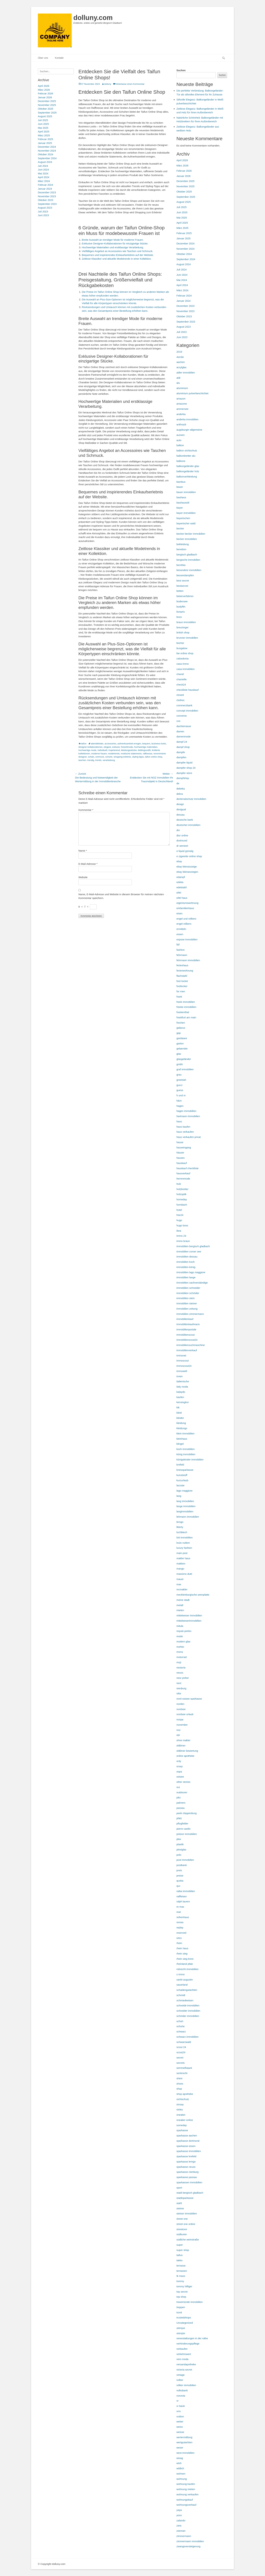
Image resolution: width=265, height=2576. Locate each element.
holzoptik (181, 1194)
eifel (178, 892)
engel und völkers (186, 918)
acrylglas (181, 367)
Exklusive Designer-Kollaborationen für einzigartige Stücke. (115, 243)
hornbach (181, 1204)
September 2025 (185, 196)
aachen (180, 362)
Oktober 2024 (184, 254)
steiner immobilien (186, 2213)
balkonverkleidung (186, 476)
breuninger (182, 627)
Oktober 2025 (184, 191)
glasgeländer (183, 1059)
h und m (181, 1095)
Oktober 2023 (184, 316)
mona (179, 1651)
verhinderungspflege (187, 2343)
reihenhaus (182, 1917)
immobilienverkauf (186, 1350)
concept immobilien (187, 710)
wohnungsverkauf (186, 2504)
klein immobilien (185, 1433)
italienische (182, 1381)
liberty (179, 1527)
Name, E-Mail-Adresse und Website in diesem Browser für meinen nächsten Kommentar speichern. (121, 896)
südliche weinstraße (187, 2239)
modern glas (183, 1641)
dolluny (107, 84)
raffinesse (147, 753)
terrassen (181, 2270)
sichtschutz (182, 2099)
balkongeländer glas (187, 466)
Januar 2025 (183, 238)
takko (179, 2260)
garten (180, 1043)
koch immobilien (185, 1449)
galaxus (180, 1027)
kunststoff (181, 1475)
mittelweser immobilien (189, 1615)
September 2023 (185, 321)
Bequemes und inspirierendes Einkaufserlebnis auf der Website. (118, 255)
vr (177, 2400)
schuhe (108, 756)
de (177, 783)
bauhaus (181, 497)
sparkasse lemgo (186, 2161)
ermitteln (181, 929)
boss (179, 616)
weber (179, 2421)
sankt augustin (184, 1979)
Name (82, 850)
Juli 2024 (181, 269)
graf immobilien (185, 1069)
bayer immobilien (186, 512)
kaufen (180, 1397)
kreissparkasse (184, 1469)
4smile (180, 357)
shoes (179, 2083)
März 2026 (182, 165)
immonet (181, 1355)
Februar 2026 (184, 170)
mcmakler (181, 1589)
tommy (180, 2281)
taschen (82, 760)
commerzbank (184, 705)
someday (181, 2125)
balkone (180, 461)
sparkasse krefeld (186, 2156)
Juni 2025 (181, 212)
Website (83, 877)
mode (179, 1636)
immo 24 (181, 1235)
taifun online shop (153, 756)
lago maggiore (184, 1490)
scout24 (180, 2052)
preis (179, 1870)
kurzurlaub (182, 1480)
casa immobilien (185, 669)
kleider (180, 1417)
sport (179, 2187)
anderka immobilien (187, 419)
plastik (180, 1844)
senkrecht (181, 2073)
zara (178, 2525)
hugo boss (182, 1225)
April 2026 (182, 160)
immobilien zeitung (186, 1308)
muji (178, 1662)
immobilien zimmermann (190, 1313)
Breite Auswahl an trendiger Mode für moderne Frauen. (113, 239)
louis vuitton (183, 1542)
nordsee (181, 1709)
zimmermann (183, 2536)
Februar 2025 (184, 233)
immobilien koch (185, 1261)
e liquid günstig (184, 851)
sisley (179, 2109)
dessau (180, 814)
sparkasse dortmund (187, 2140)
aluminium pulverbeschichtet (192, 393)
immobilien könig (185, 1267)
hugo (179, 1220)
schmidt (180, 1995)
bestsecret (182, 585)
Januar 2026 (183, 176)
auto (178, 440)
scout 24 (181, 2047)
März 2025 (182, 227)
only (178, 1761)
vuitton (180, 2416)
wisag (179, 2458)
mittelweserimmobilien (188, 1620)
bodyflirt (180, 606)
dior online (182, 835)
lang (178, 1495)
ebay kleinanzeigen (187, 871)
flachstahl (181, 975)
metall (179, 1605)
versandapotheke (186, 2364)
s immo (180, 1974)
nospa (179, 1719)
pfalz (179, 1818)
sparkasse (182, 2130)
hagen (180, 1105)
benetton (181, 549)
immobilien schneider (188, 1287)
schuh (179, 2021)
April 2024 (182, 285)
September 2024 (185, 259)
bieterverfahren (185, 596)
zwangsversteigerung (188, 2546)
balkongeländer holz (187, 471)
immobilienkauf (184, 1319)
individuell (102, 750)
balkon (180, 445)
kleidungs (181, 1428)
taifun (84, 743)
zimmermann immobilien (190, 2541)
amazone (181, 403)
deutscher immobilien (188, 824)
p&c (178, 1797)
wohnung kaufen (185, 2483)
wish (179, 2463)
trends (98, 760)
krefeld (180, 1464)
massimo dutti (184, 1573)
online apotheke (185, 1755)
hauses (180, 1157)
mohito (180, 1646)
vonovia (180, 2395)
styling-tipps (138, 756)
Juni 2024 (181, 274)
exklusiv (116, 747)
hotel (179, 1209)
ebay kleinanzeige (186, 866)
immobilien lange (186, 1277)
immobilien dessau (186, 1256)
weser (179, 2447)
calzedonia (182, 658)
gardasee (181, 1038)
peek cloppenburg (186, 1813)
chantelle (181, 679)
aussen (180, 434)
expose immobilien (186, 939)
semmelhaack (184, 2067)
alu (178, 382)
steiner (180, 2208)
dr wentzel (182, 845)
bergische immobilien (188, 559)
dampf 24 (181, 741)
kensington (182, 1402)
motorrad (181, 1657)
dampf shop (183, 747)
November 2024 (185, 248)
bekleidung (182, 544)
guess (179, 1090)
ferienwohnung (184, 970)
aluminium (182, 388)
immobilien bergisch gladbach (193, 1246)
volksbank (182, 2390)
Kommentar (85, 809)
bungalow (181, 648)
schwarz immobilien (187, 2036)
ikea (178, 1230)
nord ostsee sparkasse (189, 1698)
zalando (180, 2520)
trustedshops (183, 2317)
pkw (178, 1839)
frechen (180, 1022)
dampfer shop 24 (186, 767)
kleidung (181, 1423)
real (178, 1911)
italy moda (182, 1386)
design (180, 804)
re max (180, 1906)
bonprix (180, 611)
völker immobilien (186, 2385)
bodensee (182, 601)
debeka (180, 788)
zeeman (180, 2530)
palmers (180, 1802)
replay (179, 1927)
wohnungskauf (184, 2499)
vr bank (180, 2406)
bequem (146, 743)
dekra (179, 793)
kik (177, 1407)
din (178, 830)
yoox (179, 2515)
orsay (179, 1766)
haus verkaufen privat (188, 1137)
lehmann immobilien (187, 1516)
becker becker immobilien (190, 533)
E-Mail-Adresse (88, 863)
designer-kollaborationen (90, 747)
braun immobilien (186, 622)
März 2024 (182, 290)
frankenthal (182, 1012)
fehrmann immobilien (188, 960)
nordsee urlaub (184, 1714)
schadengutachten (186, 1989)
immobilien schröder (187, 1293)
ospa (179, 1771)
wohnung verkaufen (187, 2494)
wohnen (180, 2473)
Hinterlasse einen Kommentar (130, 84)
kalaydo (180, 1391)
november (182, 1724)
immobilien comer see (188, 1251)
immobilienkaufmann (188, 1324)
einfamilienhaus (185, 908)
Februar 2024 (184, 295)
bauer (179, 486)
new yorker (182, 1677)
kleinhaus (181, 1438)
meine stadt (183, 1599)
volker (179, 2379)
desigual (181, 809)
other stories (183, 1781)
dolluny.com (93, 17)
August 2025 (183, 201)
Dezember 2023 (185, 305)
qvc (178, 1885)
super (179, 2244)
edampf (180, 877)
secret (179, 2057)
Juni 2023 (181, 337)
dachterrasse (183, 726)
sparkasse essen (186, 2146)
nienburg (181, 1688)
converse (181, 715)
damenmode (183, 736)
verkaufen (182, 2348)
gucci (179, 1085)
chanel (180, 674)
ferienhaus (182, 965)
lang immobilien (185, 1501)
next (178, 1683)
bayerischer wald (186, 523)
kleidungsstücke (129, 750)
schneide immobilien (187, 2005)
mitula (179, 1625)
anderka (181, 414)
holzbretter (182, 1189)
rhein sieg (181, 1953)
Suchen (181, 70)
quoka (179, 1880)
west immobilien (185, 2452)
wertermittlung (184, 2437)
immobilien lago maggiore (190, 1272)
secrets (180, 2062)
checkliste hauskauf (187, 689)
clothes (180, 700)
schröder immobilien (187, 2015)
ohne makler (183, 1740)
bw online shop (184, 653)
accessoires (110, 743)
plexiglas (181, 1849)
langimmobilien (184, 1511)
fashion (180, 949)
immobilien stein (185, 1298)
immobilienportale (186, 1329)
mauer (180, 1579)
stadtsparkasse (185, 2197)
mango (180, 1568)
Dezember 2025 (185, 181)
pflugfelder (182, 1823)
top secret (182, 2291)
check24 (181, 684)
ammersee (182, 408)
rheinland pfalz (184, 1963)
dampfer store (184, 773)
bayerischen (183, 518)
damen (180, 731)
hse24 (179, 1214)
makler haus (183, 1558)
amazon (180, 398)
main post (181, 1553)
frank (179, 996)
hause (179, 1142)
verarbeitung (109, 760)
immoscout (182, 1360)
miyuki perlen (183, 1631)
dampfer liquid (184, 762)
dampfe (180, 752)
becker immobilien (186, 538)
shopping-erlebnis (122, 756)
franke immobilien (186, 1006)
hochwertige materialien (145, 747)
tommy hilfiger (184, 2286)
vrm (178, 2411)
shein (179, 2078)
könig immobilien (185, 1454)
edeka (179, 882)
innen (179, 1376)
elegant (107, 747)
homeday (181, 1199)
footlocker (181, 986)
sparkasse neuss (186, 2166)
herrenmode (183, 1178)
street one (182, 2218)
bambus (180, 481)
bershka (180, 565)
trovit (179, 2312)
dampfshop (182, 778)
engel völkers (183, 923)
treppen (180, 2307)
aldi (178, 377)
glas (178, 1053)
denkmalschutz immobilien (191, 798)
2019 (179, 351)
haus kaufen (183, 1126)
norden (180, 1703)
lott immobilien (184, 1537)
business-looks (158, 743)
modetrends (114, 753)
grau (179, 1074)
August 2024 (183, 264)
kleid (179, 1412)
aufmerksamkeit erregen (129, 743)
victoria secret (184, 2369)
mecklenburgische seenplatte (192, 1594)
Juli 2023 (181, 331)
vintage (180, 2374)
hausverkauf (183, 1173)
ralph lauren (183, 1901)
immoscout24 (183, 1365)
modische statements (131, 753)
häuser (180, 1152)
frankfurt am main (186, 1017)
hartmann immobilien (188, 1116)
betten (180, 590)
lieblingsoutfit (144, 750)
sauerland (182, 1984)
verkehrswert (183, 2354)
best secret (182, 580)
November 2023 (185, 311)
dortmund (181, 840)
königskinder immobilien (189, 1459)
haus (179, 1121)
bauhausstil (182, 502)
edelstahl (181, 887)
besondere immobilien (188, 570)
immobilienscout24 (186, 1339)
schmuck (99, 756)
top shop (181, 2296)
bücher (180, 643)
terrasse (181, 2265)
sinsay (180, 2104)
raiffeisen (181, 1896)
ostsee (180, 1776)
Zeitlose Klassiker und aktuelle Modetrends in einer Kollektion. (117, 258)
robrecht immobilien (187, 1969)
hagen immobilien (186, 1110)
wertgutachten (184, 2442)
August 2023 (183, 326)
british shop (182, 632)
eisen (179, 913)
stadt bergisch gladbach (189, 2192)
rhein (179, 1943)
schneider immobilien (188, 2010)
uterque (180, 2328)
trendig (90, 760)
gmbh (179, 1064)
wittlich (180, 2468)
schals (91, 756)
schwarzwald (183, 2042)
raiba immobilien (185, 1891)
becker (180, 528)
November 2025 (185, 186)
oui (178, 1787)
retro (179, 1938)
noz (178, 1729)
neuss (179, 1672)
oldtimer (180, 1745)
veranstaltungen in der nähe (192, 2338)
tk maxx (180, 2275)
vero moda (182, 2359)
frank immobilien (185, 1001)
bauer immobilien (186, 492)
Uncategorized (184, 2322)
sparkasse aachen (186, 2135)
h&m (179, 1100)
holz (178, 1183)
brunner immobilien (187, 637)
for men (180, 991)
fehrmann (181, 955)
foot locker (182, 981)
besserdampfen (185, 575)
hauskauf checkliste (187, 1168)
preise (179, 1875)
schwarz (181, 2031)
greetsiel (181, 1079)
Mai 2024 (181, 280)
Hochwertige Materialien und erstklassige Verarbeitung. (113, 247)
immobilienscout (185, 1334)
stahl (179, 2203)
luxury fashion (184, 1547)
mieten (180, 1610)
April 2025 (182, 222)
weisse (180, 2432)
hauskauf (181, 1163)
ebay (179, 861)
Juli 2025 (181, 207)
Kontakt (59, 57)
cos (178, 720)
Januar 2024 (183, 300)
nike (178, 1693)
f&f (177, 944)
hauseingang (183, 1147)
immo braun (183, 1241)
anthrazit (181, 424)
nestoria (180, 1667)
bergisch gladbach (186, 554)
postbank (181, 1865)
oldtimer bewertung (187, 1750)
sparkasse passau (186, 2177)
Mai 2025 (181, 217)
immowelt (181, 1371)
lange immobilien (186, 1506)
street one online (185, 2224)
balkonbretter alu (185, 455)
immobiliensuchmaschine (190, 1345)
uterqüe (180, 2333)
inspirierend (114, 750)
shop (179, 2088)
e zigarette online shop (189, 856)
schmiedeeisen (184, 2000)
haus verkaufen (185, 1131)
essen (179, 934)
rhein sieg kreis (185, 1958)
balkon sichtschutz (186, 450)
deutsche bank (184, 819)
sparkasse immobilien (188, 2151)
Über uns (43, 57)
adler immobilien (185, 372)
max (178, 1584)
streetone (181, 2229)
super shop (182, 2250)
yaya (179, 2510)
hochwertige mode (87, 750)
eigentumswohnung (187, 902)
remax (180, 1922)
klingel (180, 1443)
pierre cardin (183, 1828)
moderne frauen (99, 753)
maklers (180, 1563)
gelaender (182, 1048)
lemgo (179, 1521)
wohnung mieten (185, 2489)
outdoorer (181, 1792)
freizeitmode (127, 747)
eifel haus (181, 897)
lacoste (180, 1485)
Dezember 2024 (185, 243)
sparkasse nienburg (187, 2171)
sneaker (180, 2114)
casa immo (182, 663)
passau (180, 1807)
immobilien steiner (186, 1303)
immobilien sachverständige (192, 1282)
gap (178, 1033)
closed (180, 694)
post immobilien (185, 1859)
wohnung (181, 2478)
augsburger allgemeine (189, 429)
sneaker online (184, 2120)
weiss (179, 2426)
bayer (179, 507)
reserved (181, 1932)
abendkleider (97, 743)
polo (178, 1854)
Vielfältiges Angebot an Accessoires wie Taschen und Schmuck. (117, 251)
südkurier (181, 2234)
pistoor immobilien (186, 1834)
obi (178, 1735)
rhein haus (182, 1948)
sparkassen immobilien (189, 2182)
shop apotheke (184, 2093)
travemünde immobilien (189, 2301)
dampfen (181, 757)
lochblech (181, 1532)
